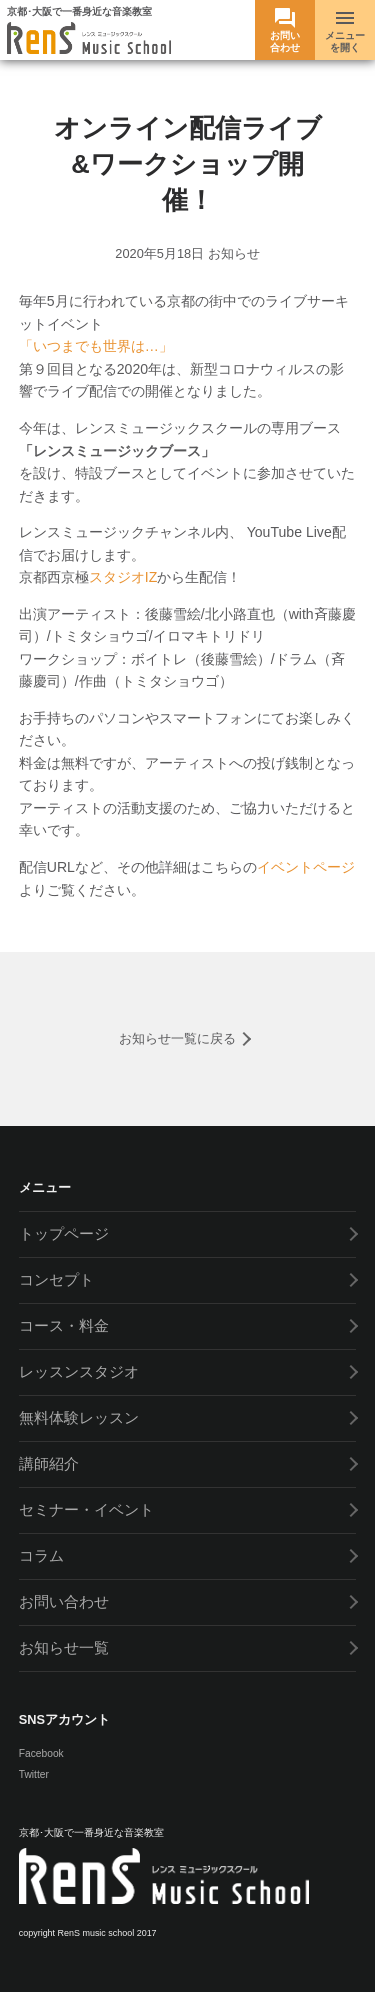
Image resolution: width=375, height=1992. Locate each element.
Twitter (34, 1774)
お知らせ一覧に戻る (177, 1038)
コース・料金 (64, 1325)
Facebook (41, 1753)
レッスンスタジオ (79, 1371)
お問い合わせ (64, 1601)
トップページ (64, 1233)
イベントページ (306, 867)
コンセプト (56, 1279)
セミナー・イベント (86, 1509)
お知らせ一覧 (64, 1647)
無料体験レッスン (79, 1417)
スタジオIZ (123, 577)
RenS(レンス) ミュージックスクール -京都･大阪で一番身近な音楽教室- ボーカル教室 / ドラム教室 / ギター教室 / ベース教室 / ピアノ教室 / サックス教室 (89, 39)
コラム (41, 1555)
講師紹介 (49, 1463)
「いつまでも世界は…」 (96, 346)
